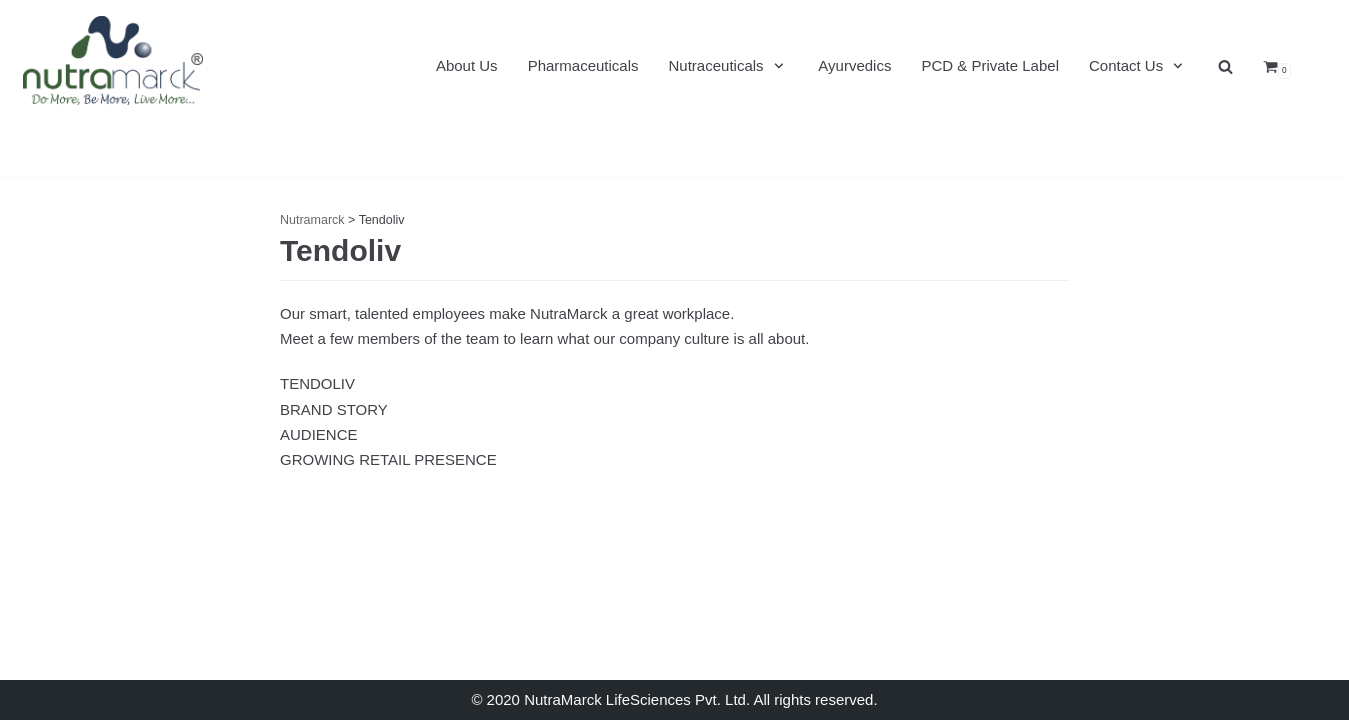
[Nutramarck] (113, 60)
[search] (1225, 66)
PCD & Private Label (990, 65)
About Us (467, 65)
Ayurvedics (854, 65)
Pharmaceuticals (583, 65)
